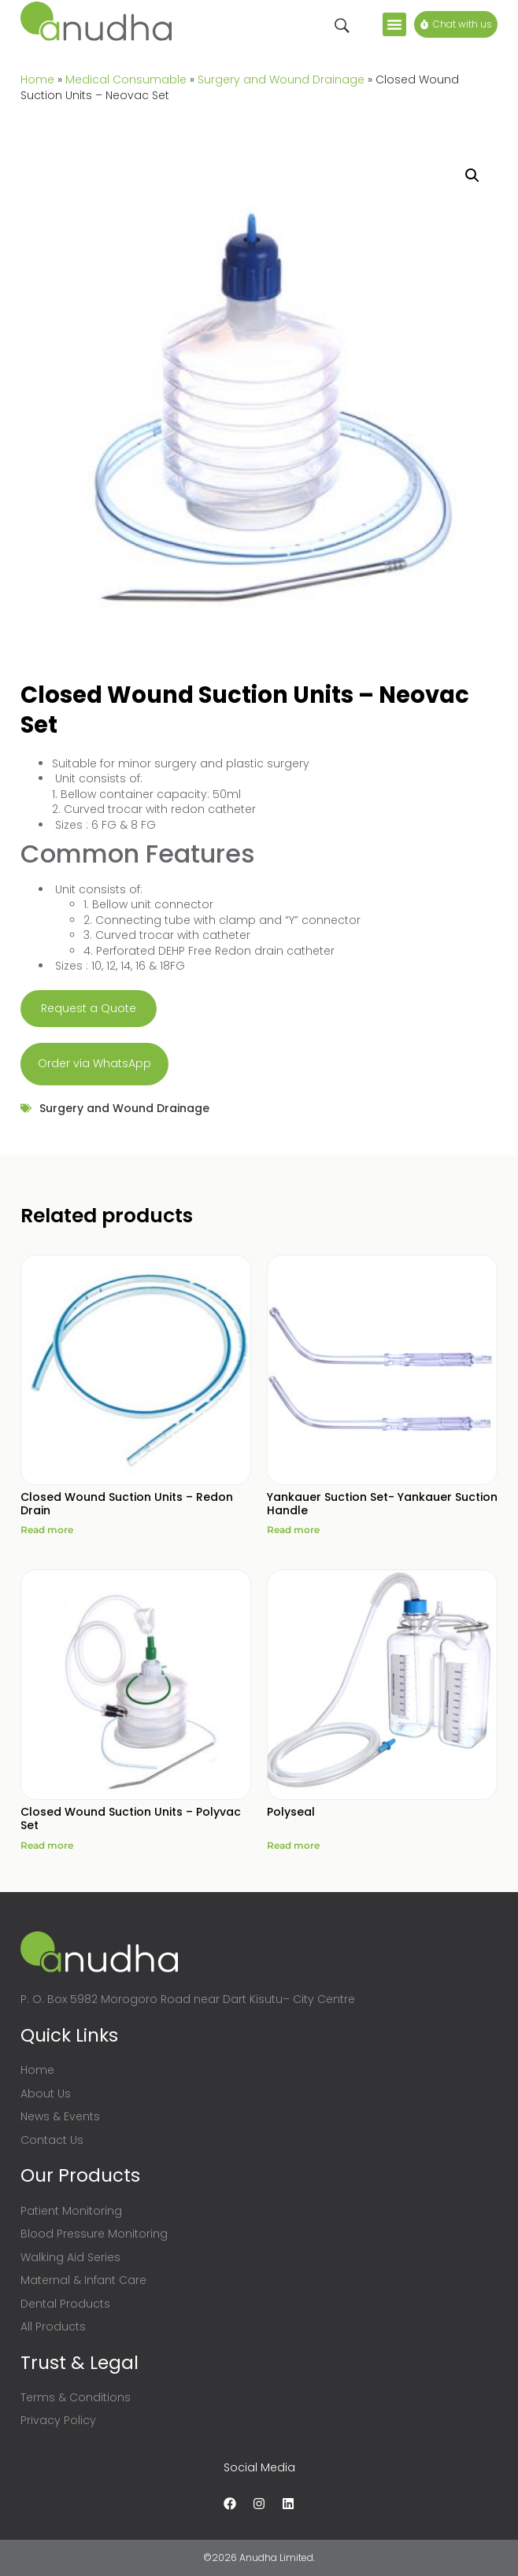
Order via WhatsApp (94, 1063)
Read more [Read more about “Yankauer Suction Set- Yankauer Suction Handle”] (293, 1530)
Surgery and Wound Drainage (281, 79)
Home (37, 79)
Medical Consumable (126, 79)
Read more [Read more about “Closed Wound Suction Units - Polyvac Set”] (46, 1845)
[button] (394, 24)
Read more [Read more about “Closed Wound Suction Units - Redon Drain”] (46, 1530)
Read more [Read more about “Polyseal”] (293, 1845)
